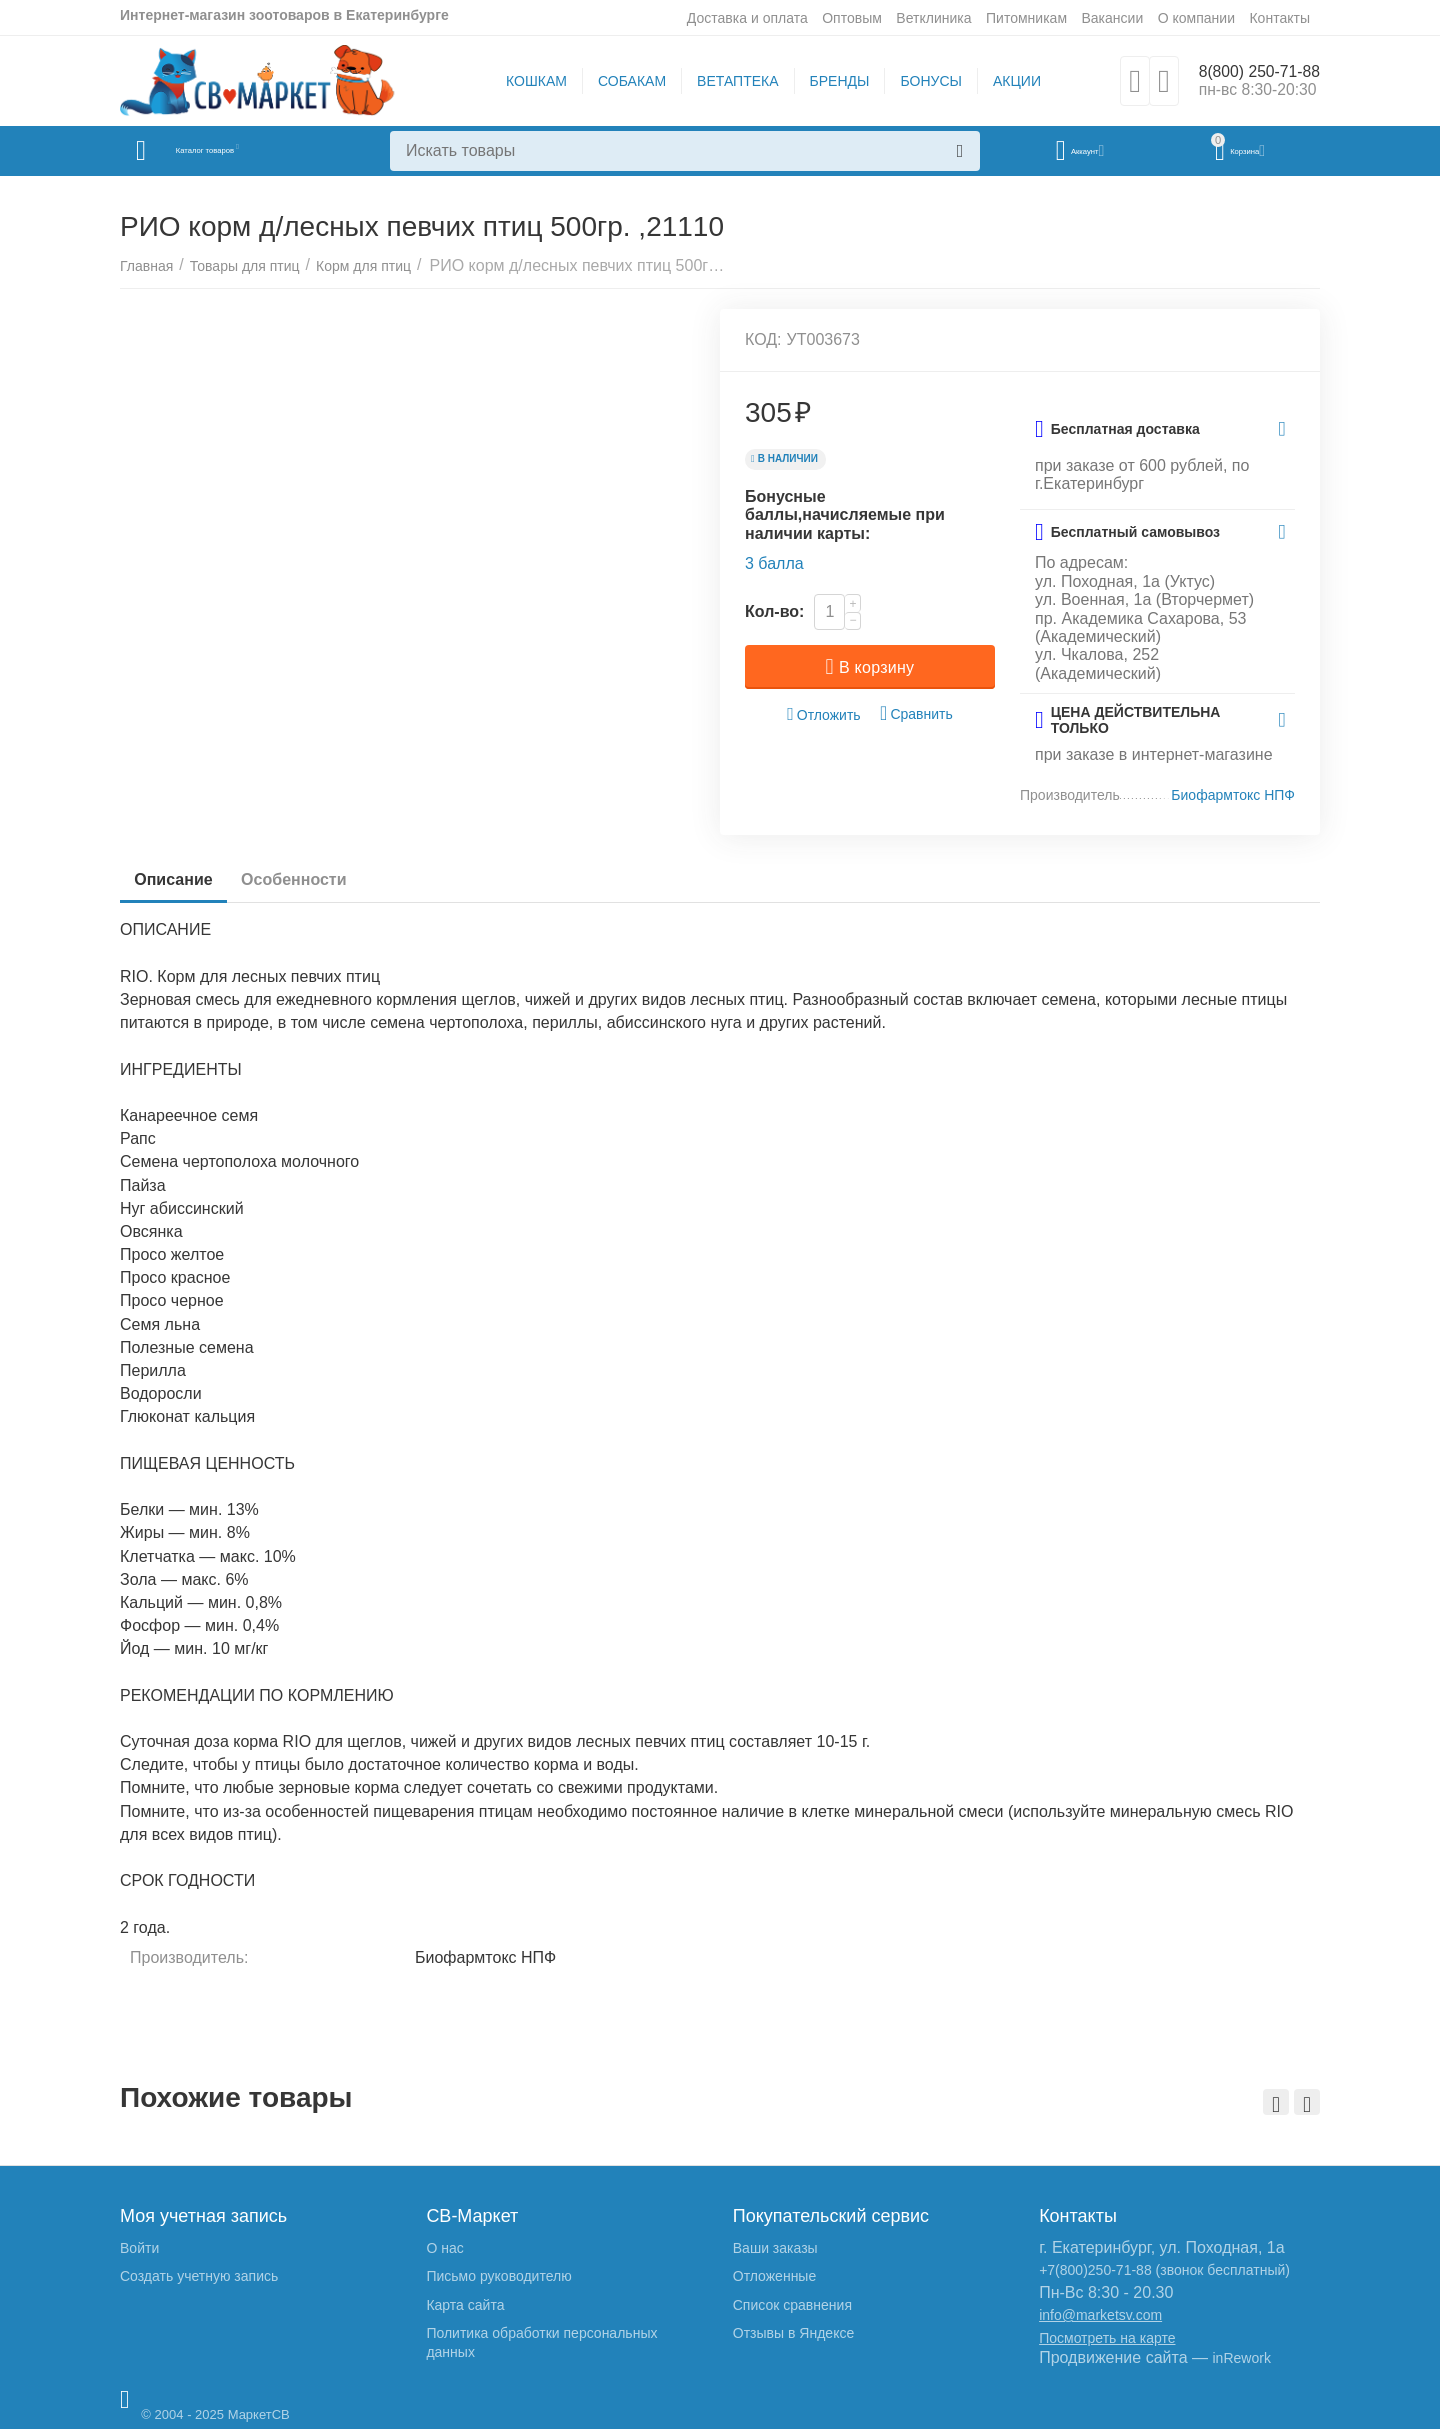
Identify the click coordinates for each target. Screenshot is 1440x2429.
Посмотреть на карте (1107, 2338)
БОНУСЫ (922, 81)
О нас (444, 2248)
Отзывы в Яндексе (793, 2333)
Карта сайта (465, 2305)
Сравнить (916, 713)
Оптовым (852, 18)
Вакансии (1112, 18)
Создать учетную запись (199, 2276)
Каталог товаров (238, 151)
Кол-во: (774, 611)
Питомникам (1026, 18)
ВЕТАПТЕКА (728, 81)
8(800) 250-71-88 (1250, 71)
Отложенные (774, 2276)
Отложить (824, 714)
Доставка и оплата (747, 18)
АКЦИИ (1008, 81)
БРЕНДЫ (831, 81)
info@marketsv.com (1100, 2315)
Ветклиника (933, 18)
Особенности (310, 879)
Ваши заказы (775, 2248)
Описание (179, 879)
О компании (1196, 18)
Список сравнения (792, 2305)
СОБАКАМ (623, 81)
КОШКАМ (527, 81)
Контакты (1279, 18)
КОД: (763, 339)
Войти (139, 2248)
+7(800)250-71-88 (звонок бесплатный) (1164, 2270)
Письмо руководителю (498, 2276)
